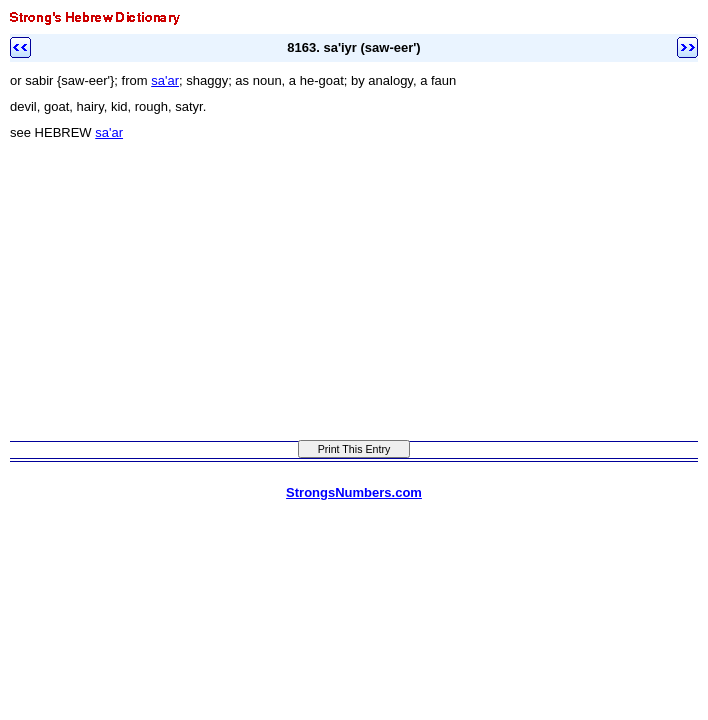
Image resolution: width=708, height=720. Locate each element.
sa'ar (165, 80)
